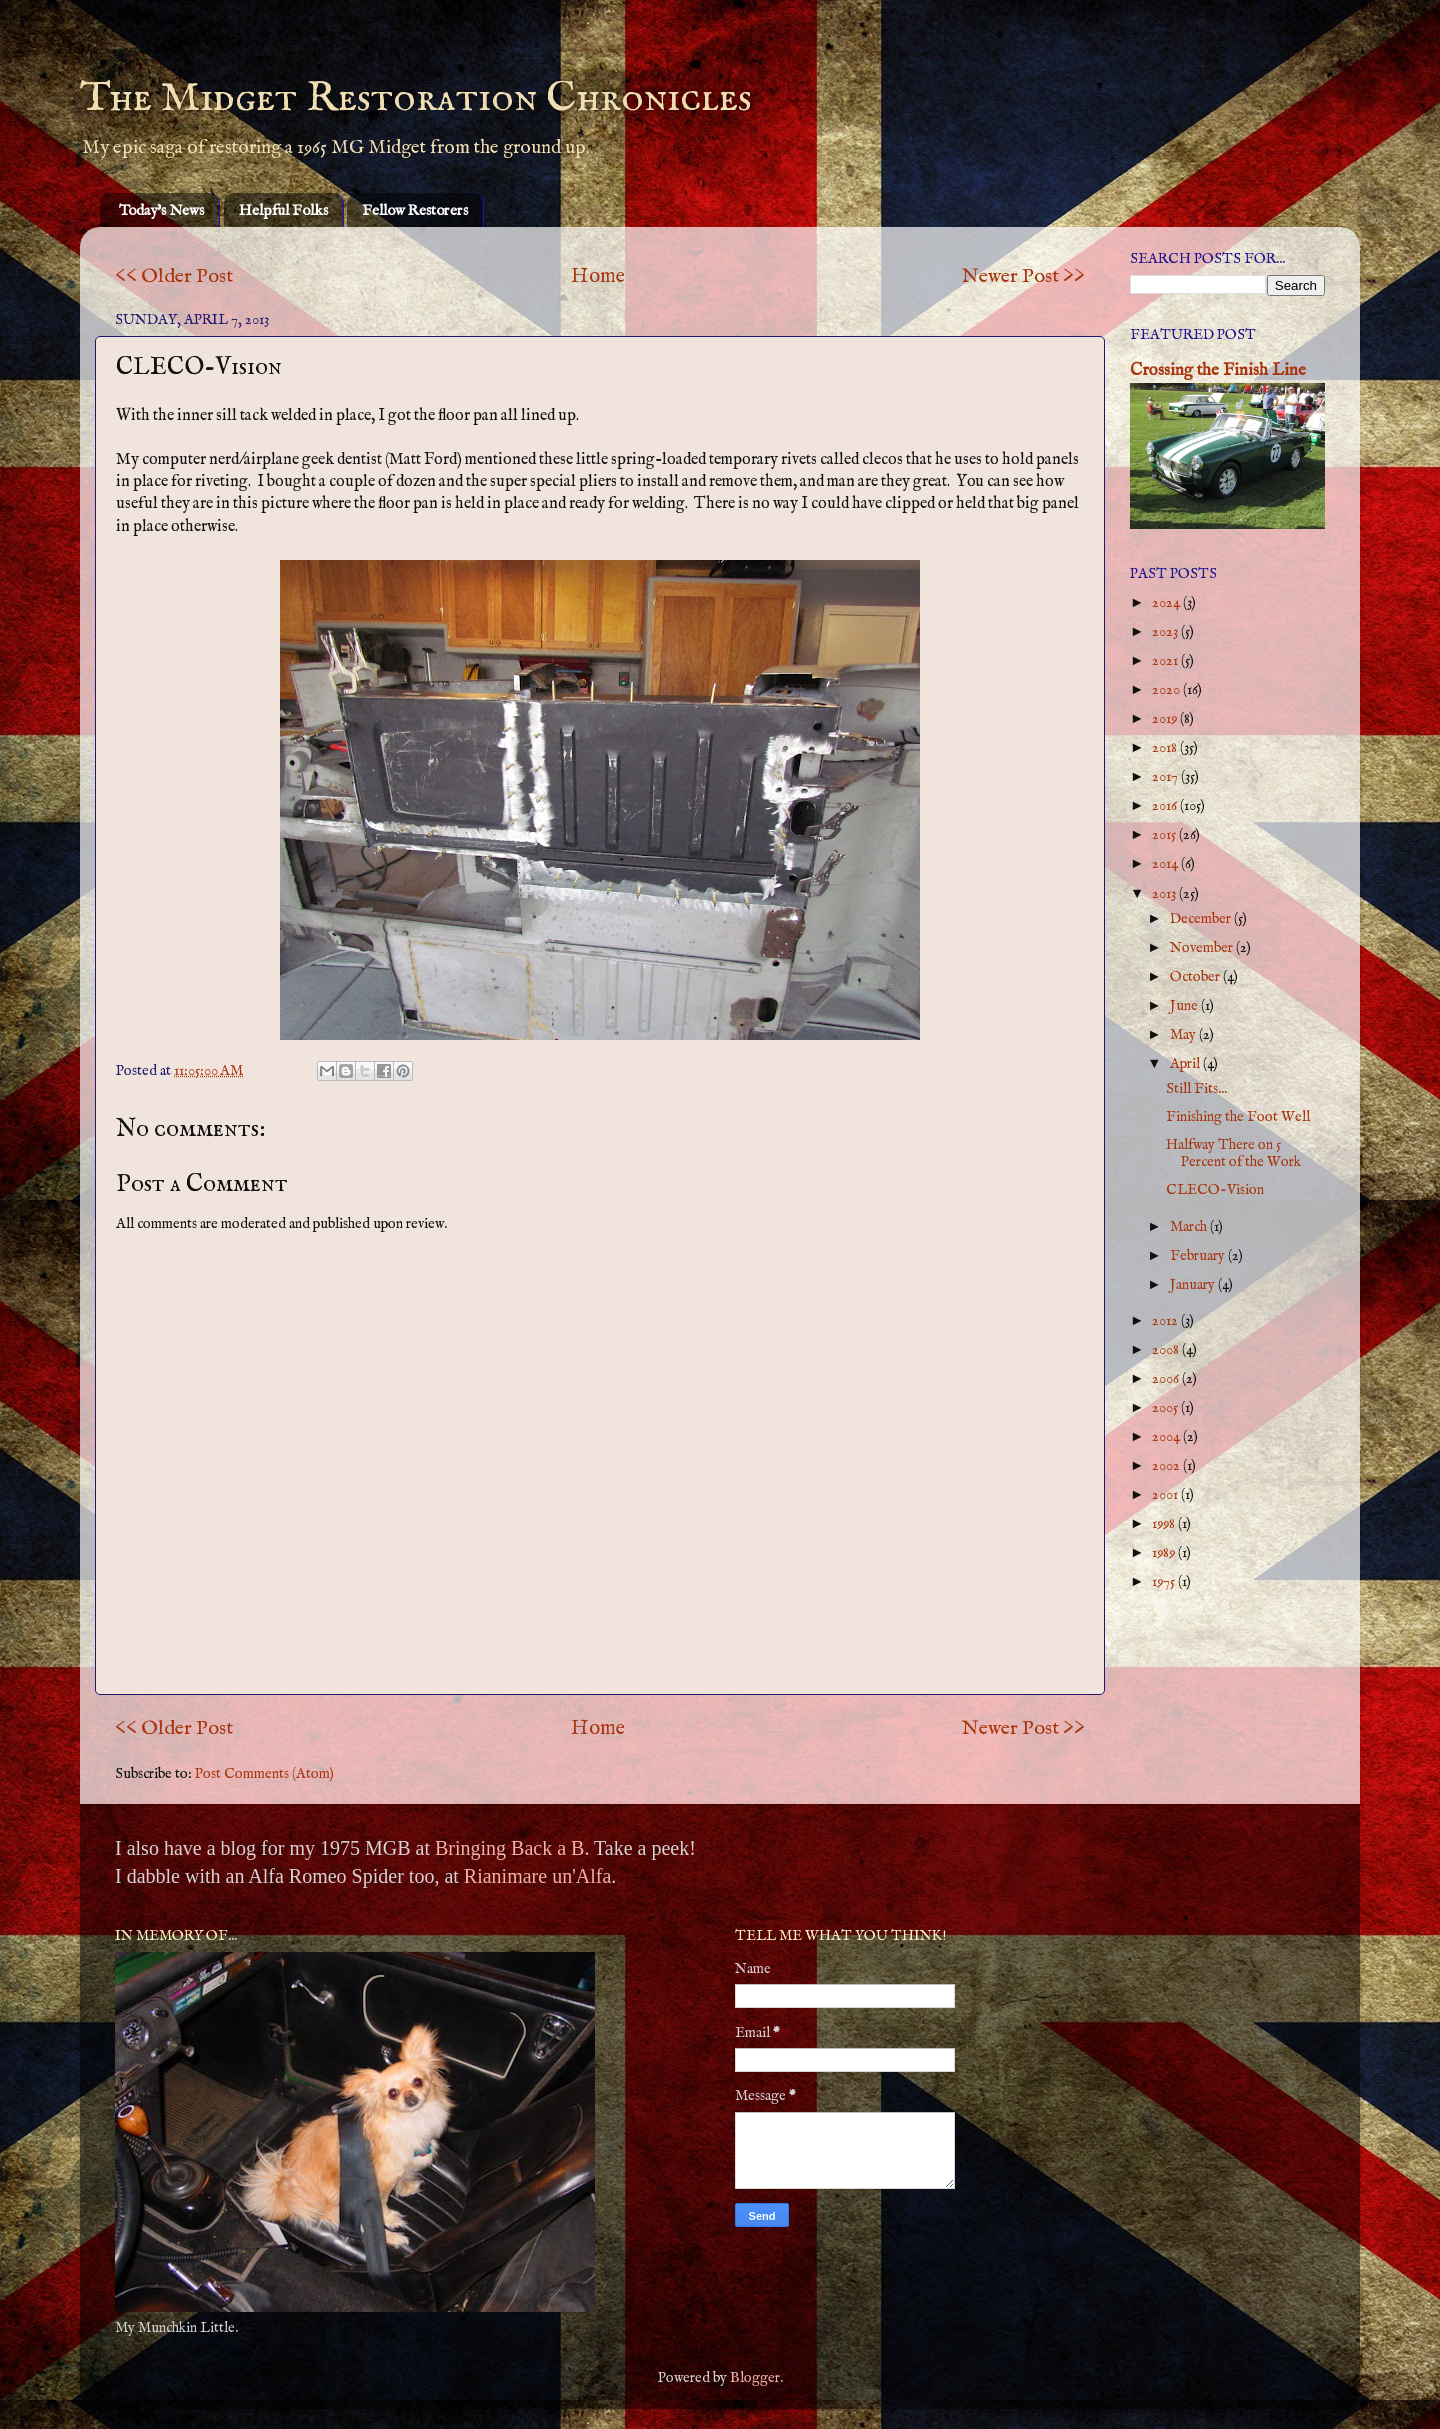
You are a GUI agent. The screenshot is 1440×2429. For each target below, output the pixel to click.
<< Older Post (174, 276)
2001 (1166, 1495)
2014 (1166, 864)
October (1196, 977)
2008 (1167, 1350)
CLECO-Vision (1215, 1190)
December (1202, 919)
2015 (1165, 835)
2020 (1167, 690)
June (1185, 1006)
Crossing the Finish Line (1218, 370)
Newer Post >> (1023, 276)
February (1199, 1256)
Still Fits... (1196, 1089)
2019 (1166, 719)
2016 (1166, 806)
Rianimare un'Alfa (537, 1876)
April (1186, 1064)
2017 (1166, 777)
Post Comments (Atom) (264, 1774)
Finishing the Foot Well (1238, 1117)
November (1203, 948)
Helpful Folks (283, 210)
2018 (1166, 748)
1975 (1165, 1582)
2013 (1165, 894)
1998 (1165, 1524)
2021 (1166, 661)
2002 (1167, 1466)
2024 (1167, 603)
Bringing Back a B (509, 1848)
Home (598, 276)
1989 (1165, 1553)
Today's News (161, 210)
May (1184, 1035)
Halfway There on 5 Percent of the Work (1233, 1153)
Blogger (755, 2378)
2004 (1167, 1437)
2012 (1166, 1321)
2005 (1166, 1408)
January (1194, 1285)
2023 (1166, 632)
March (1190, 1227)
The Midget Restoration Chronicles (416, 98)
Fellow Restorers (415, 210)
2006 (1167, 1379)
